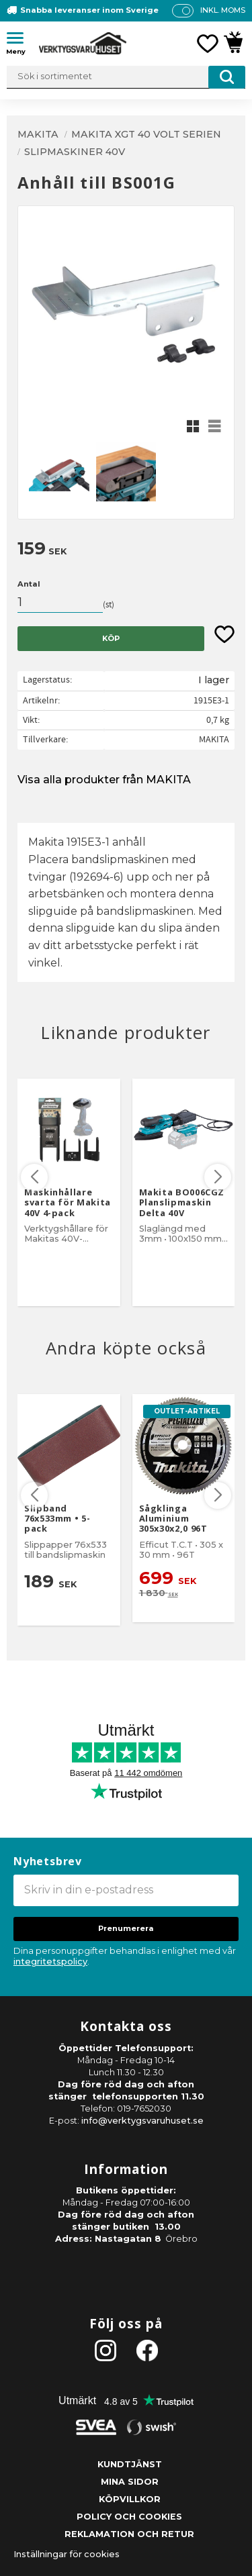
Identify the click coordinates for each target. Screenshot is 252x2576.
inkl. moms (222, 10)
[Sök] (226, 77)
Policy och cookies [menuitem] (129, 2517)
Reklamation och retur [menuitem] (129, 2534)
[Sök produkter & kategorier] (126, 77)
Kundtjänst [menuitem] (129, 2464)
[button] (20, 40)
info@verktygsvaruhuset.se (142, 2121)
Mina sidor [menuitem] (130, 2482)
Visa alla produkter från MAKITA (104, 779)
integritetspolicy (50, 1961)
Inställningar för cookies (66, 2554)
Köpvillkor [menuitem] (130, 2499)
